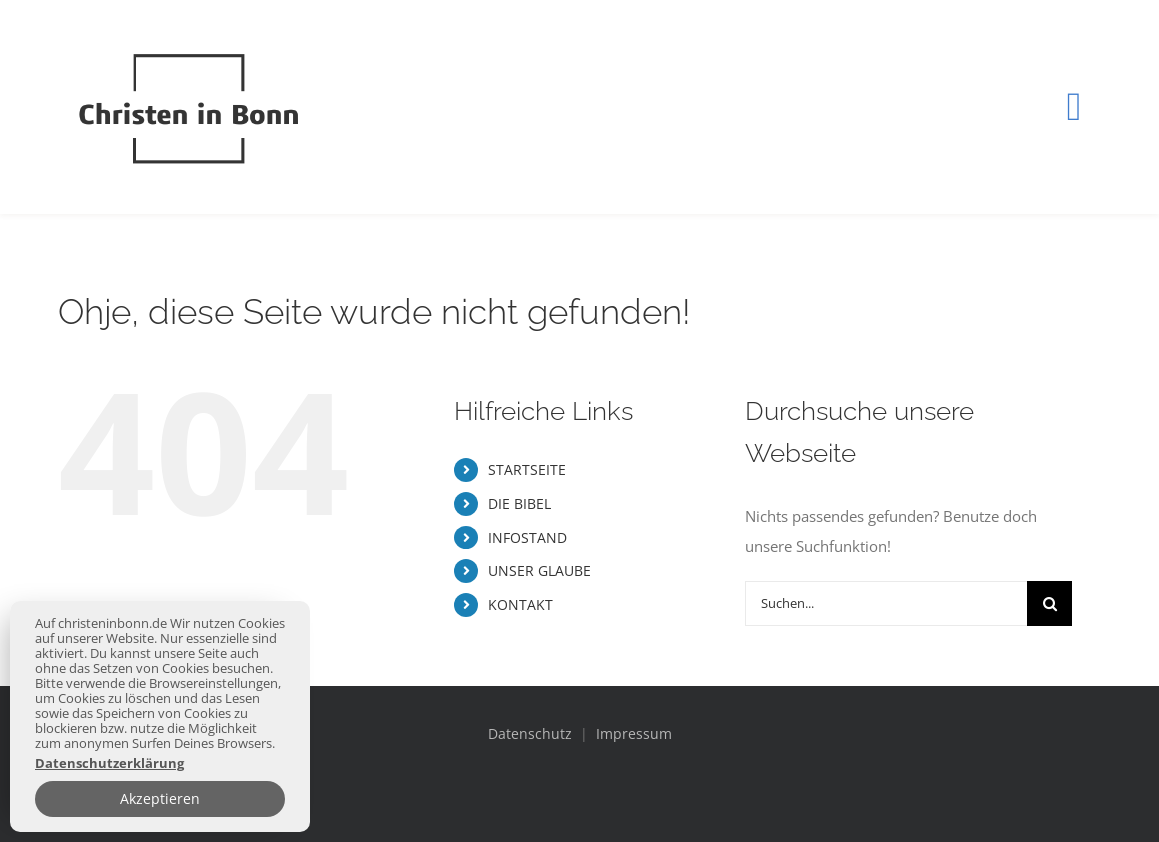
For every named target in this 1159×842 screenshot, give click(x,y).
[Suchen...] (886, 603)
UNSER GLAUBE (539, 570)
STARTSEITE (527, 469)
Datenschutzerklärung (109, 763)
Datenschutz (532, 733)
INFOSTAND (527, 537)
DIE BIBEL (519, 503)
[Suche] (1049, 603)
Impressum (634, 733)
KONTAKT (520, 604)
